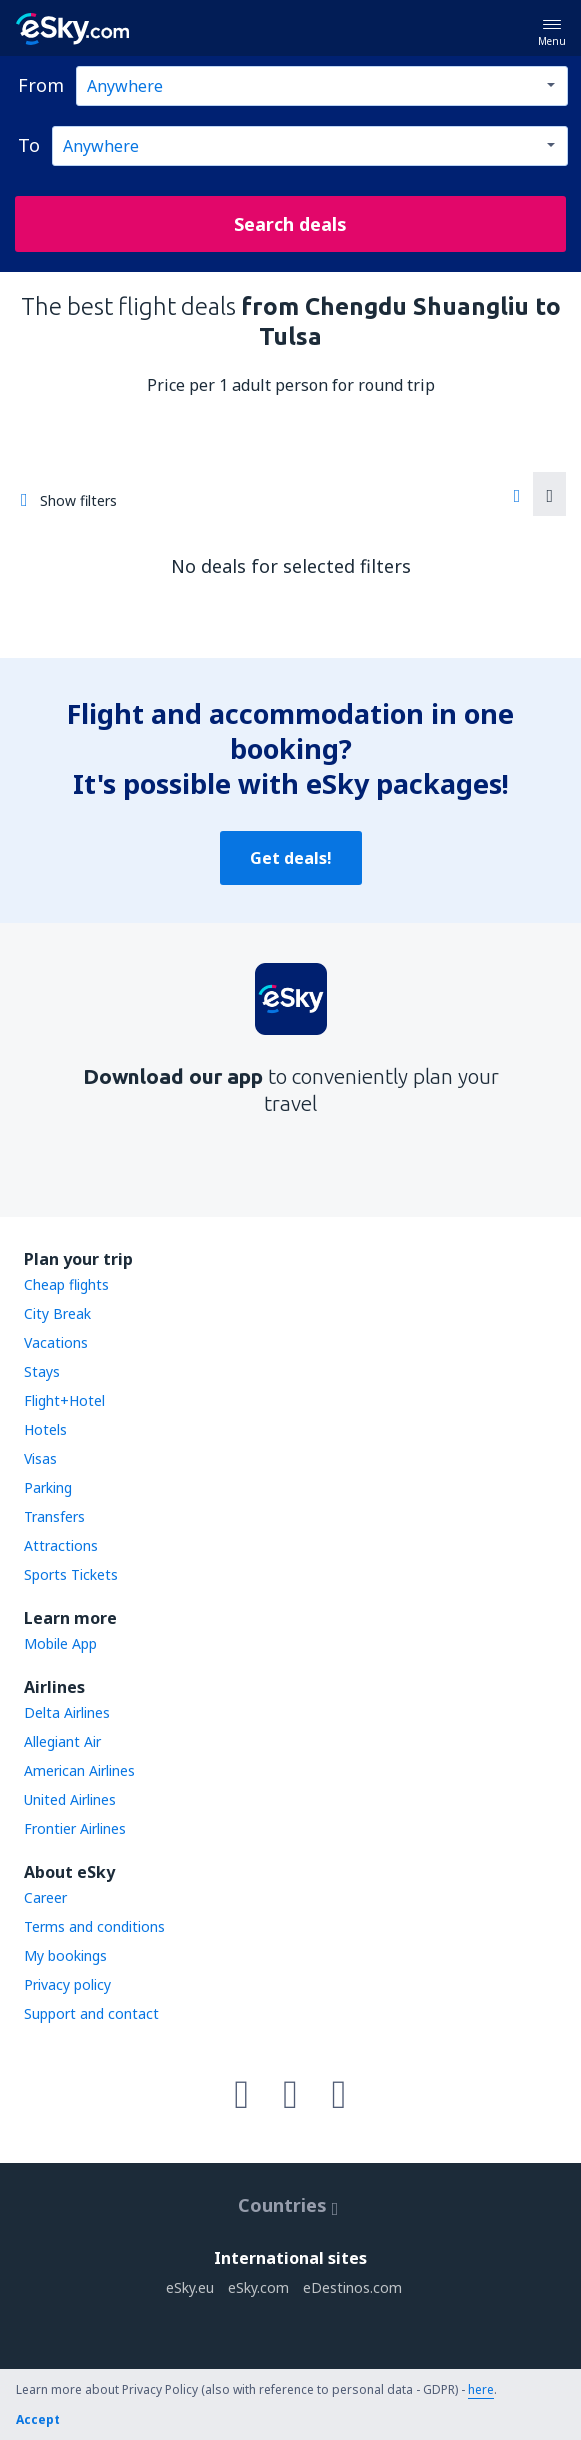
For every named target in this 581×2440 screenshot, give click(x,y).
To (29, 145)
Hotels (45, 1429)
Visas (40, 1458)
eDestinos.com (352, 2287)
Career (45, 1897)
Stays (42, 1371)
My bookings (65, 1955)
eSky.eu (190, 2287)
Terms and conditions (94, 1926)
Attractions (61, 1545)
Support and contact (91, 2013)
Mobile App (60, 1643)
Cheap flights (66, 1284)
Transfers (54, 1516)
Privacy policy (67, 1984)
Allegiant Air (62, 1741)
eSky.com (258, 2287)
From (41, 85)
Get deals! (291, 858)
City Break (57, 1313)
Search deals (290, 224)
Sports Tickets (71, 1574)
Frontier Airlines (75, 1828)
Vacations (56, 1342)
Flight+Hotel (64, 1400)
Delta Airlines (67, 1712)
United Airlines (70, 1799)
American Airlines (79, 1770)
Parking (48, 1487)
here (481, 2389)
